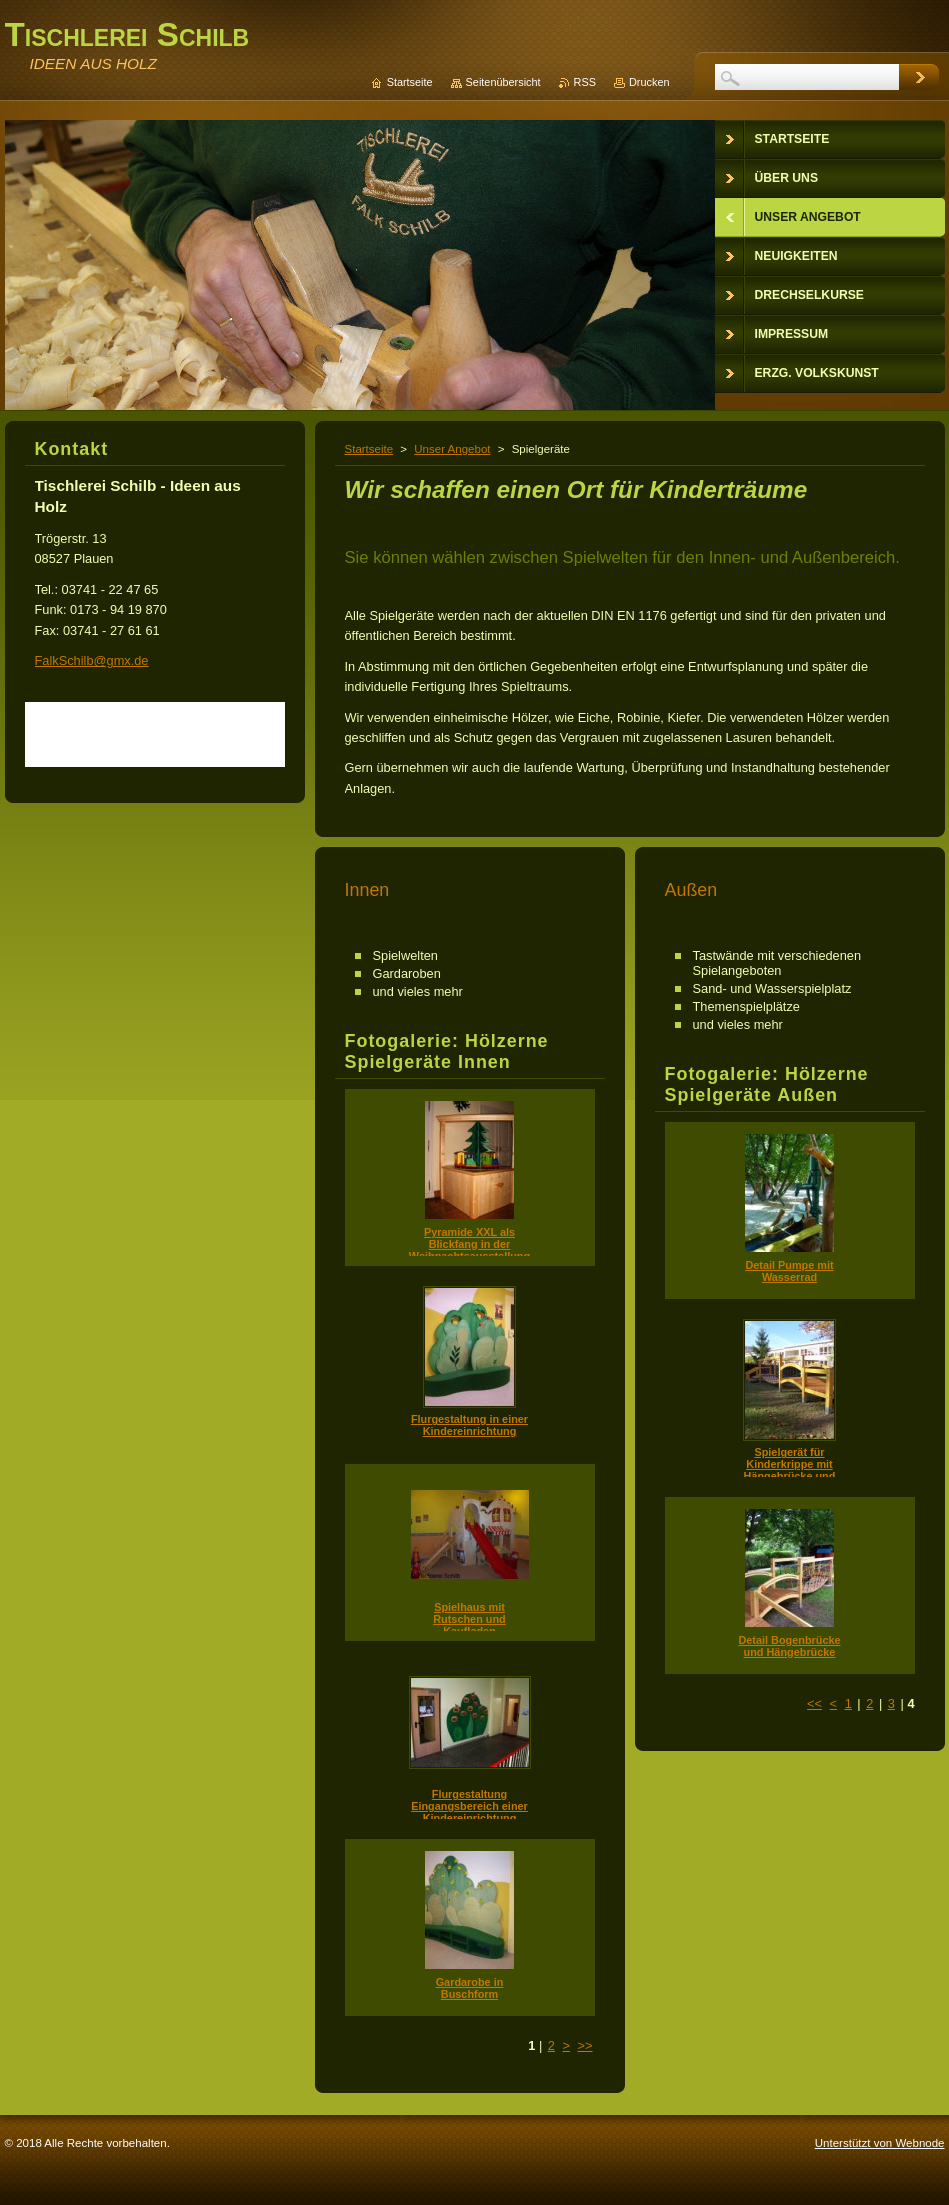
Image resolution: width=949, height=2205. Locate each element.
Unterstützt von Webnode (880, 2143)
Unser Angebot (452, 449)
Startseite (369, 449)
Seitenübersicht (503, 82)
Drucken (649, 82)
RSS (585, 82)
